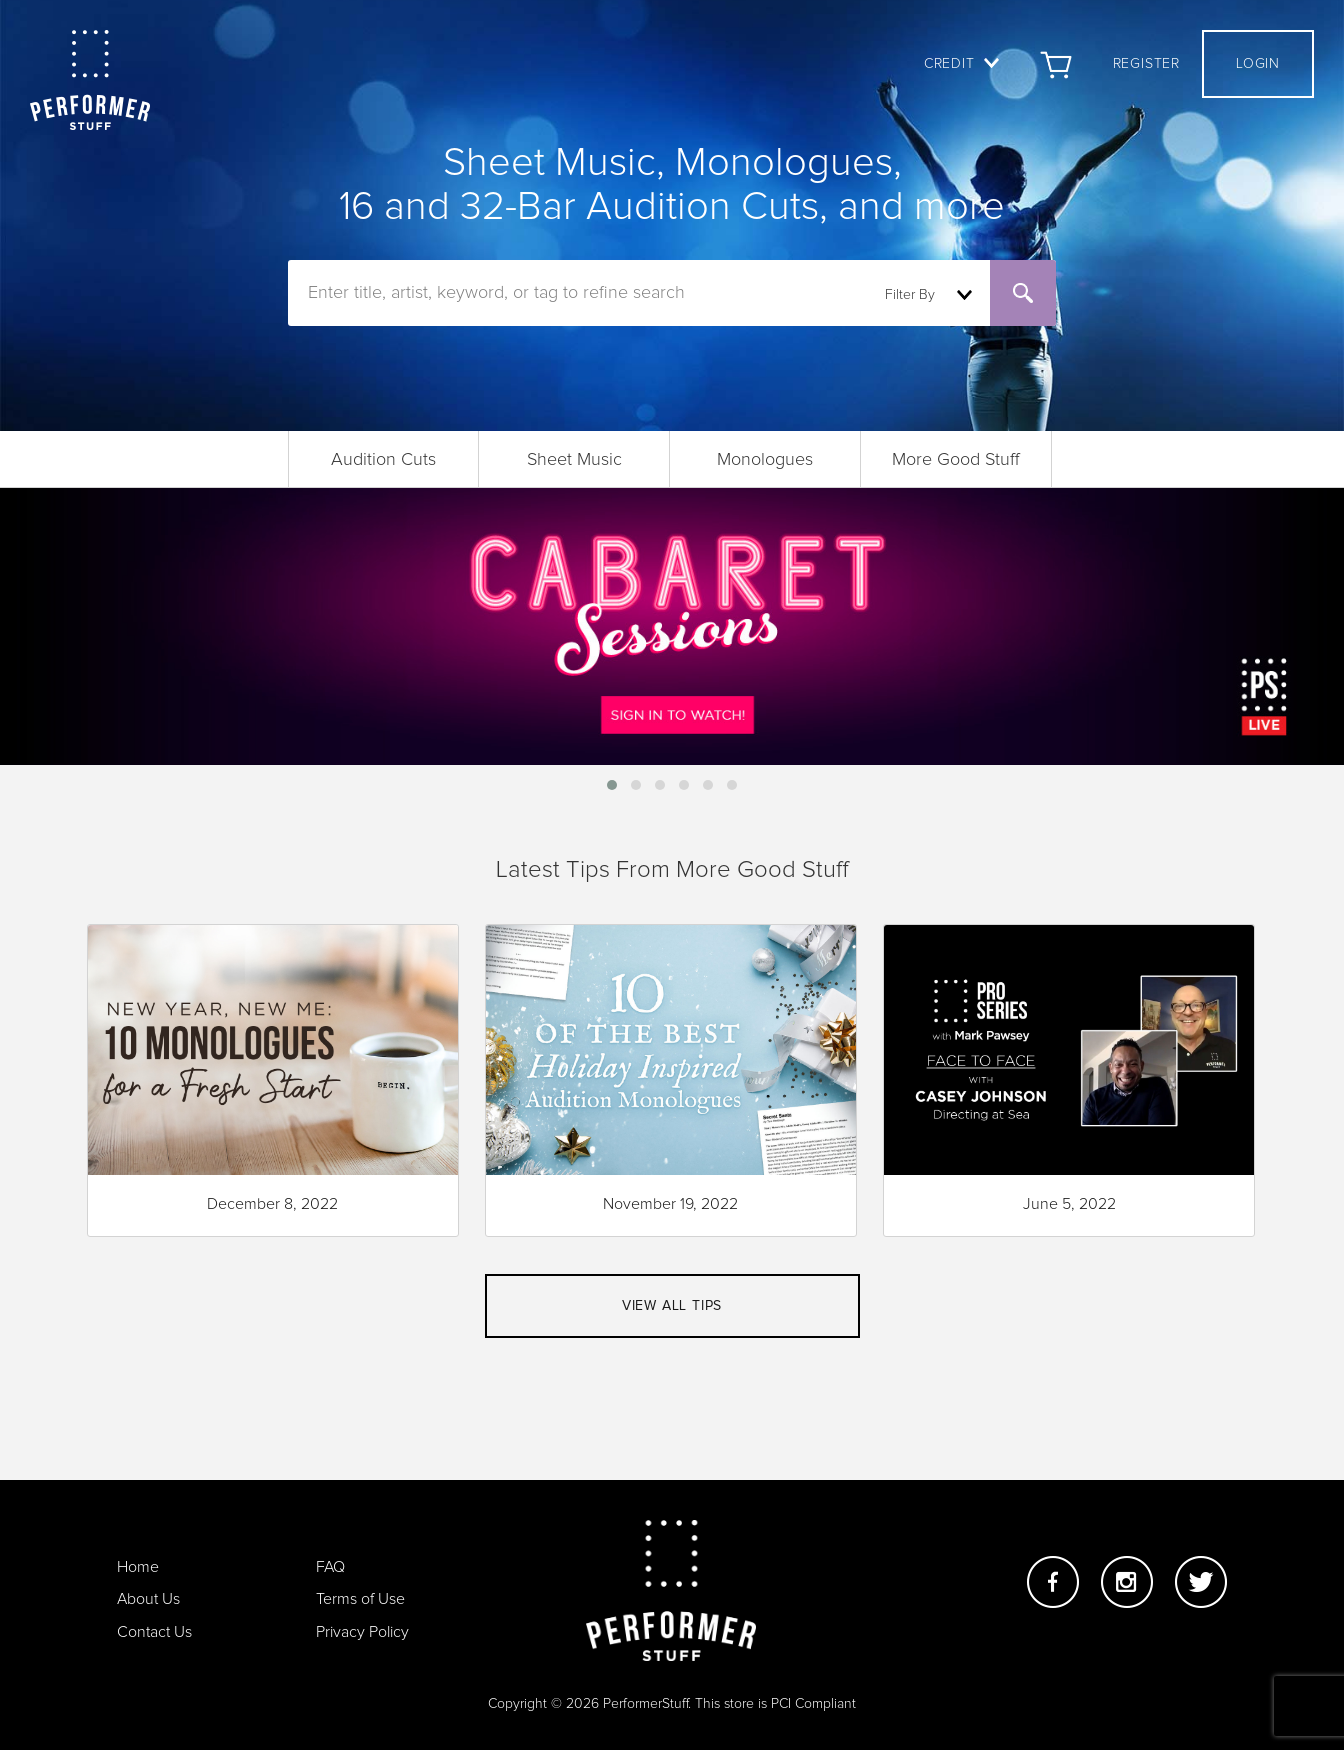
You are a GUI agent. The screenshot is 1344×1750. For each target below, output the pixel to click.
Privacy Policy (362, 1632)
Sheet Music (574, 460)
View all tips (672, 1306)
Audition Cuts (383, 460)
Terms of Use (360, 1599)
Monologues (765, 460)
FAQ (330, 1567)
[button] (612, 785)
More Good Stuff (956, 460)
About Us (148, 1599)
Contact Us (154, 1632)
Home (138, 1567)
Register (1146, 64)
